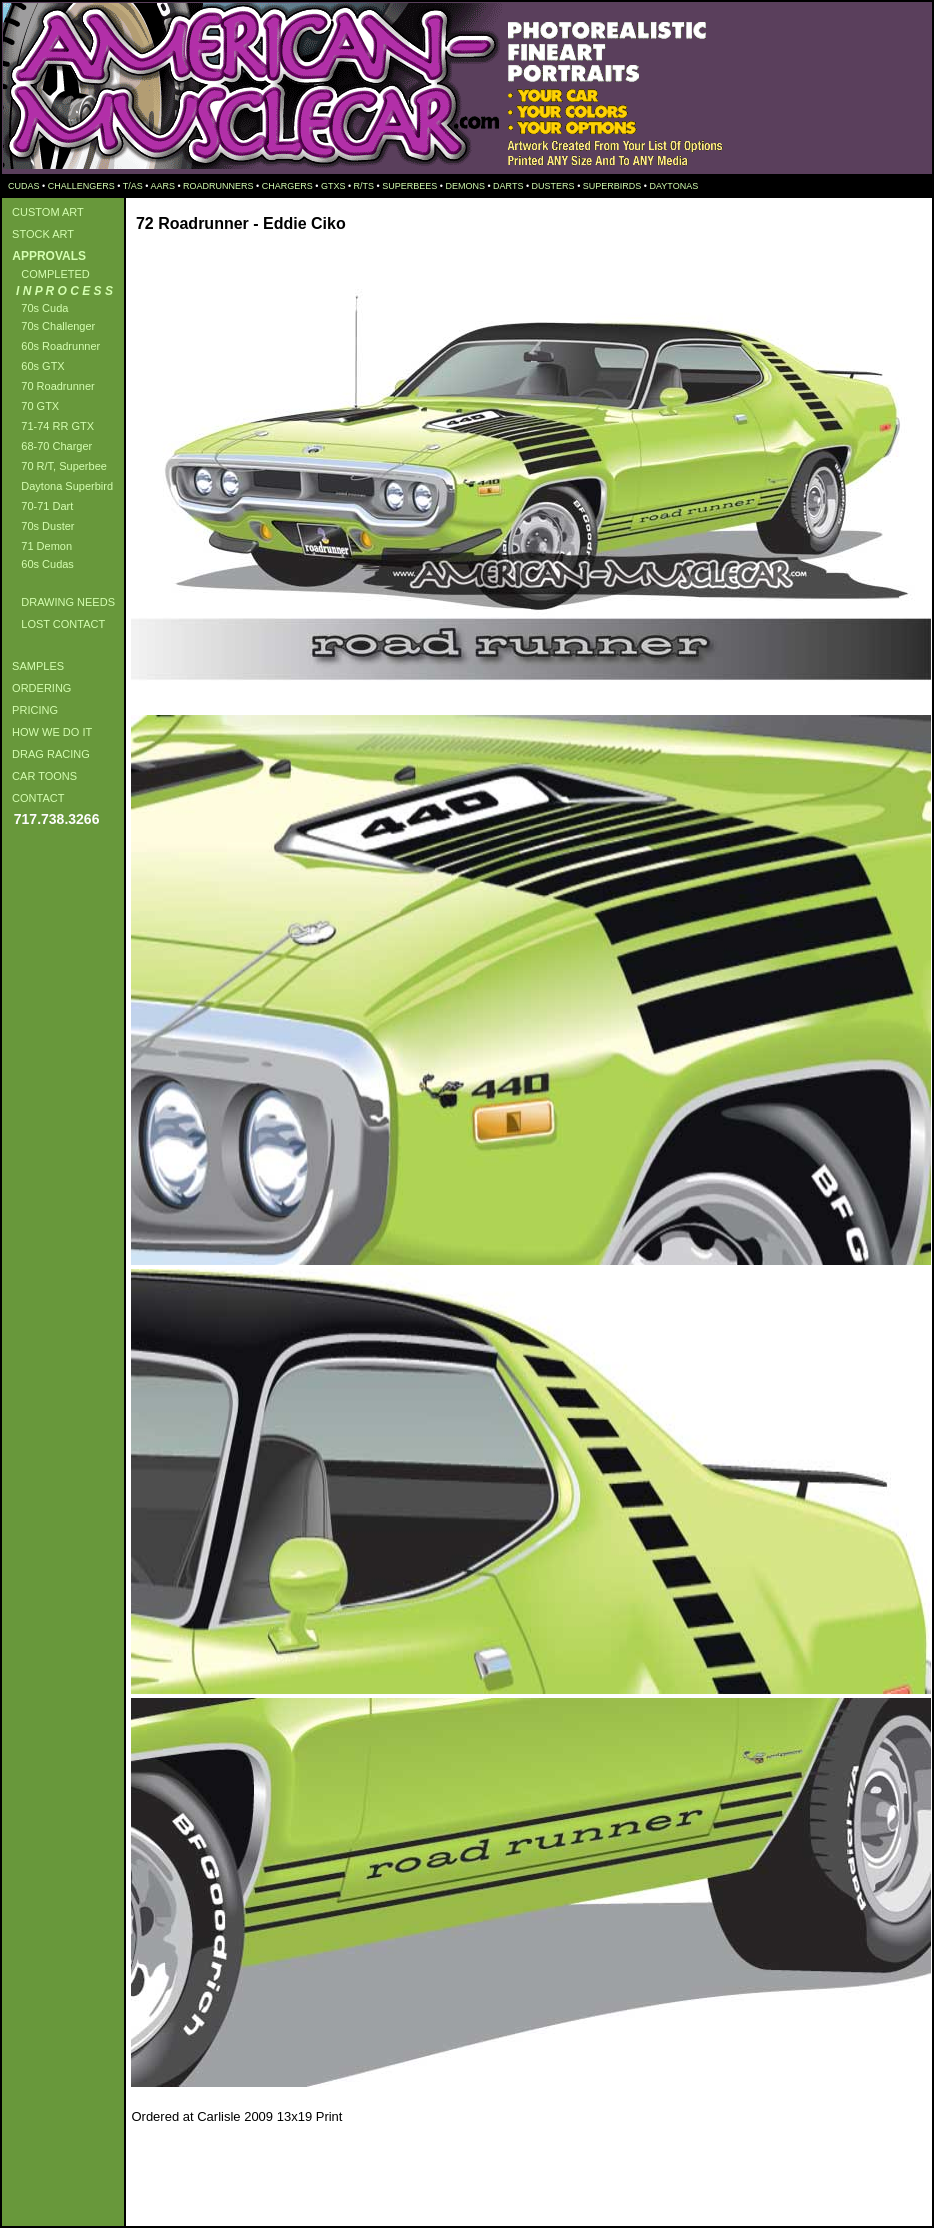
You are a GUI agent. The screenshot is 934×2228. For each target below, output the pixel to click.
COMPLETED (48, 274)
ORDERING (38, 688)
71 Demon (39, 546)
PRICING (32, 710)
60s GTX (35, 366)
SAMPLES (35, 666)
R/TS (364, 186)
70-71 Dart (39, 506)
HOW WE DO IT (49, 732)
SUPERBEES (409, 186)
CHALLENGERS (81, 186)
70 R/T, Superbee (56, 466)
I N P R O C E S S (59, 291)
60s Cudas (40, 564)
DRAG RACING (48, 754)
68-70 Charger (49, 446)
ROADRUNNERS (218, 186)
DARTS (508, 186)
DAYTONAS (673, 186)
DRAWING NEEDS (60, 602)
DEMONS (465, 186)
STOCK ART (40, 234)
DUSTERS (553, 186)
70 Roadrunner (50, 386)
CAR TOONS (41, 776)
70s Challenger (50, 326)
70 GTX (32, 406)
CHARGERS (287, 186)
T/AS (133, 186)
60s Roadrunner (53, 346)
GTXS (333, 186)
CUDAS (23, 186)
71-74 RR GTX (50, 426)
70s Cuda (37, 308)
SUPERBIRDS (612, 186)
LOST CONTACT (55, 624)
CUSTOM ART (45, 212)
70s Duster (40, 526)
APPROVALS (46, 256)
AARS (162, 186)
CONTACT (35, 798)
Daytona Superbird (59, 486)
